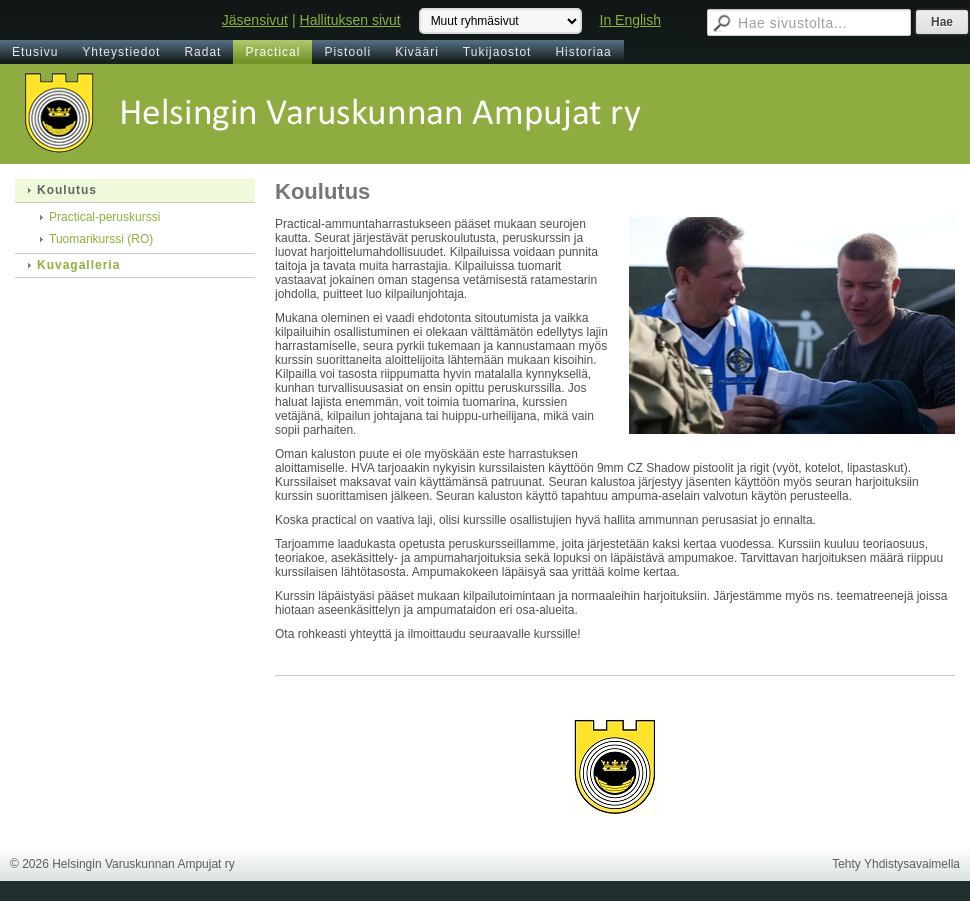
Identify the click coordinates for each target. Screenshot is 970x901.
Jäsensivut (255, 20)
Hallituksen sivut (350, 20)
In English (630, 20)
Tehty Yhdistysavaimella (896, 864)
